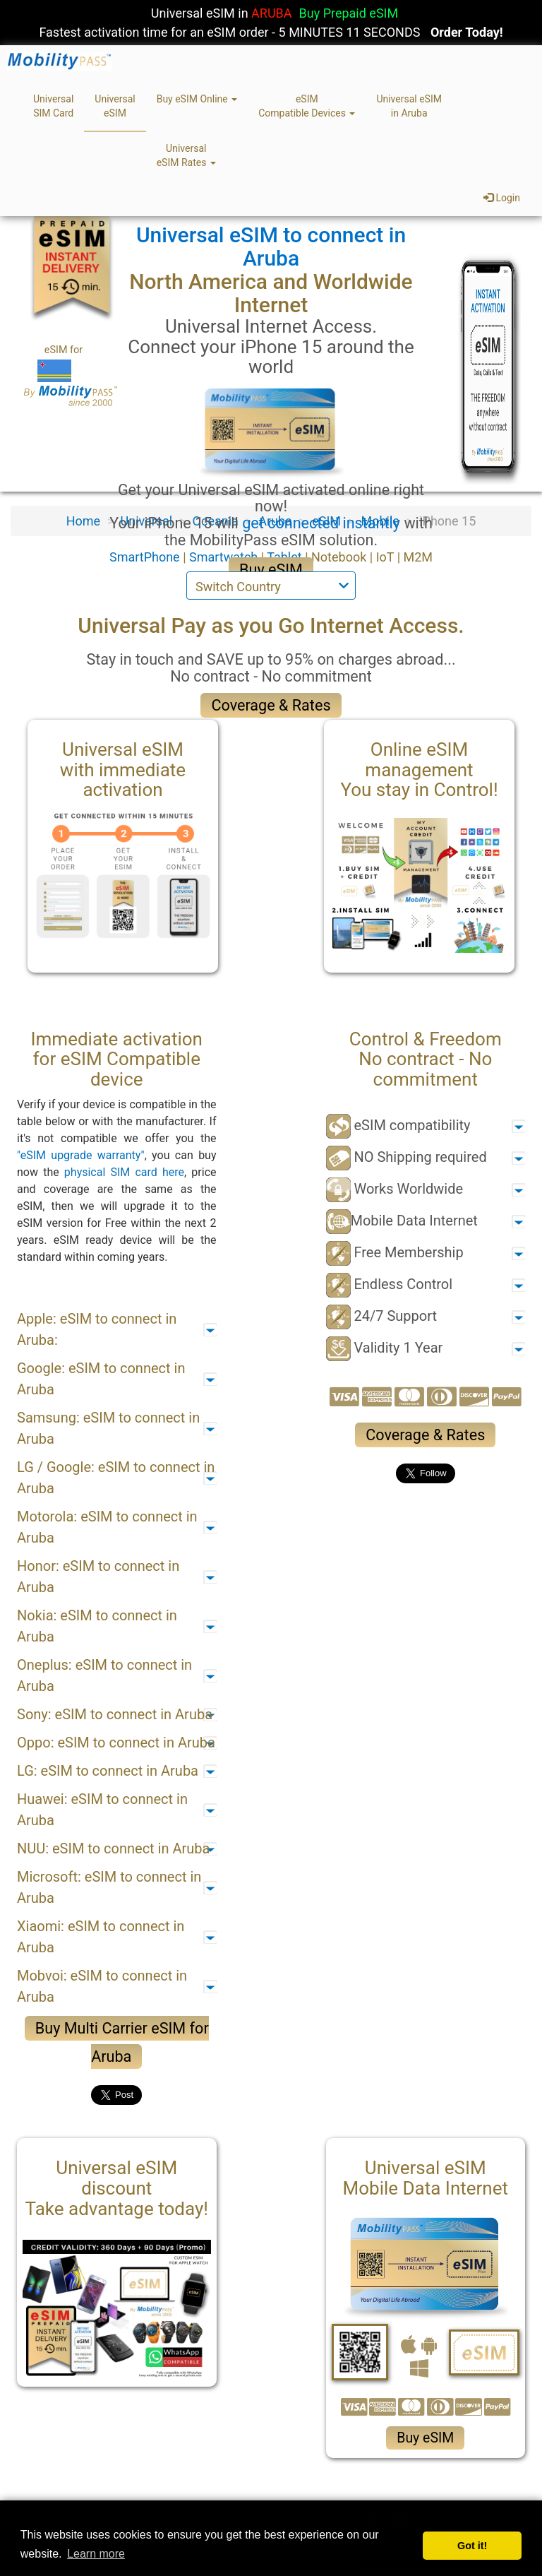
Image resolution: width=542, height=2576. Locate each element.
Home (83, 521)
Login (501, 197)
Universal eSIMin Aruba (409, 106)
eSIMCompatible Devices (306, 106)
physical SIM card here (124, 1172)
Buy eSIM (271, 569)
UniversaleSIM (115, 106)
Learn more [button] (96, 2554)
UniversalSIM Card (53, 106)
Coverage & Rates (270, 705)
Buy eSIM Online (197, 99)
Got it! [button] (472, 2545)
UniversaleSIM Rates (186, 155)
